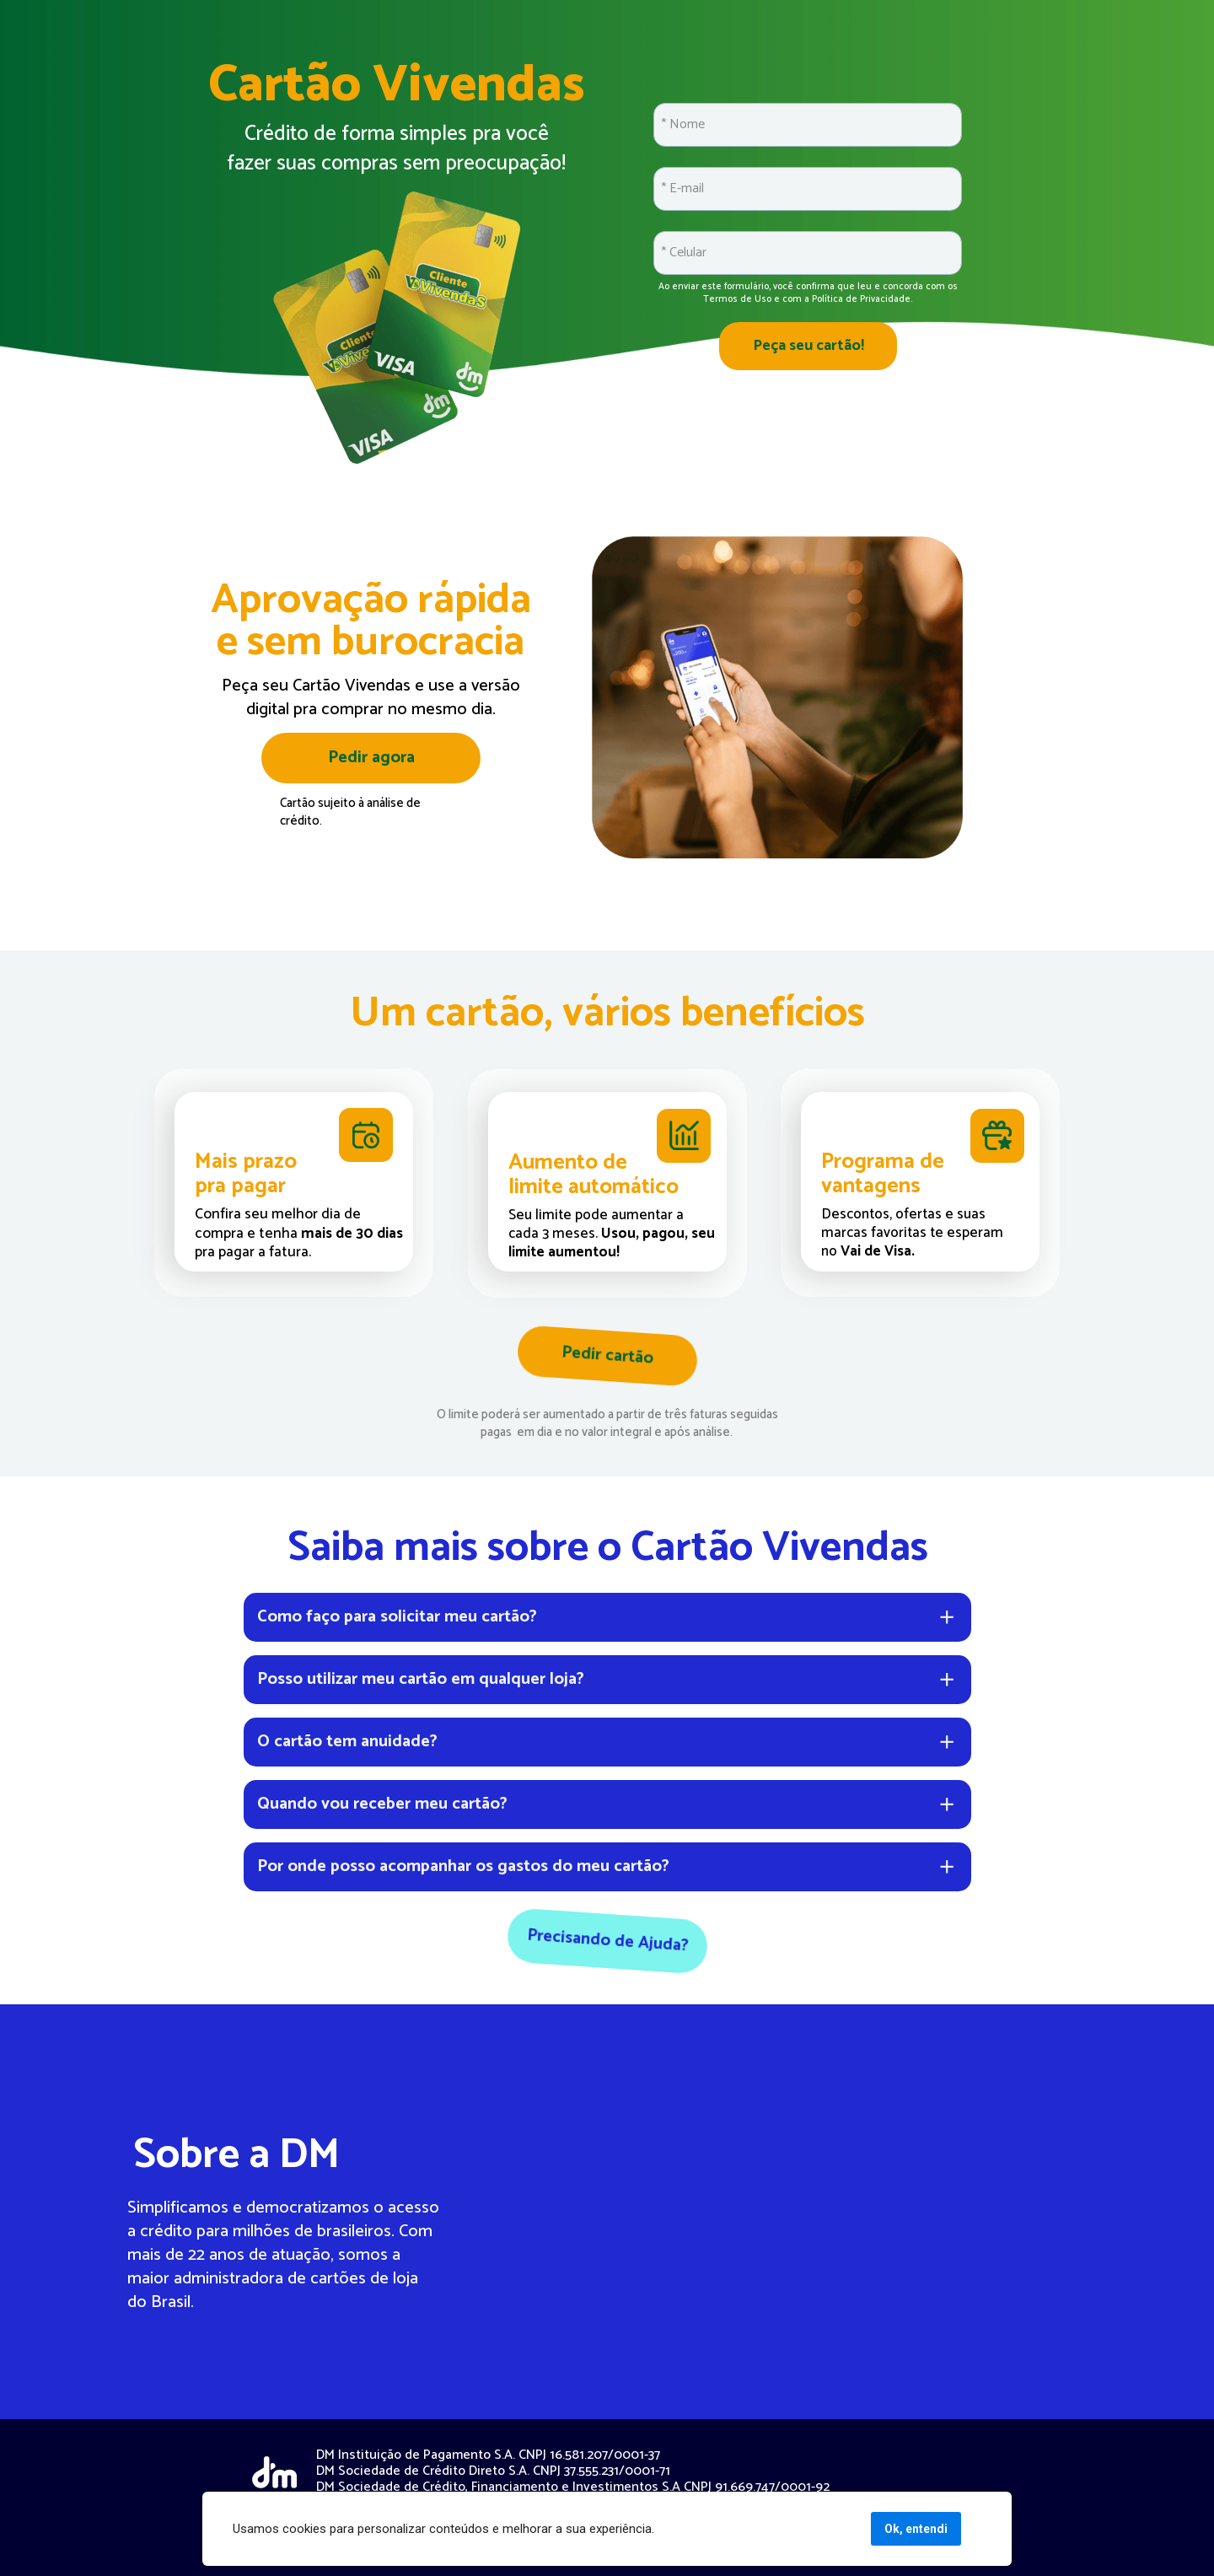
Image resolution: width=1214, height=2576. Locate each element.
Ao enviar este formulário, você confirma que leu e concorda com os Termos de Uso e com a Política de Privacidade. (809, 293)
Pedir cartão (607, 1356)
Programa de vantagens (885, 1173)
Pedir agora (370, 758)
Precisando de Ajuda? (607, 1940)
